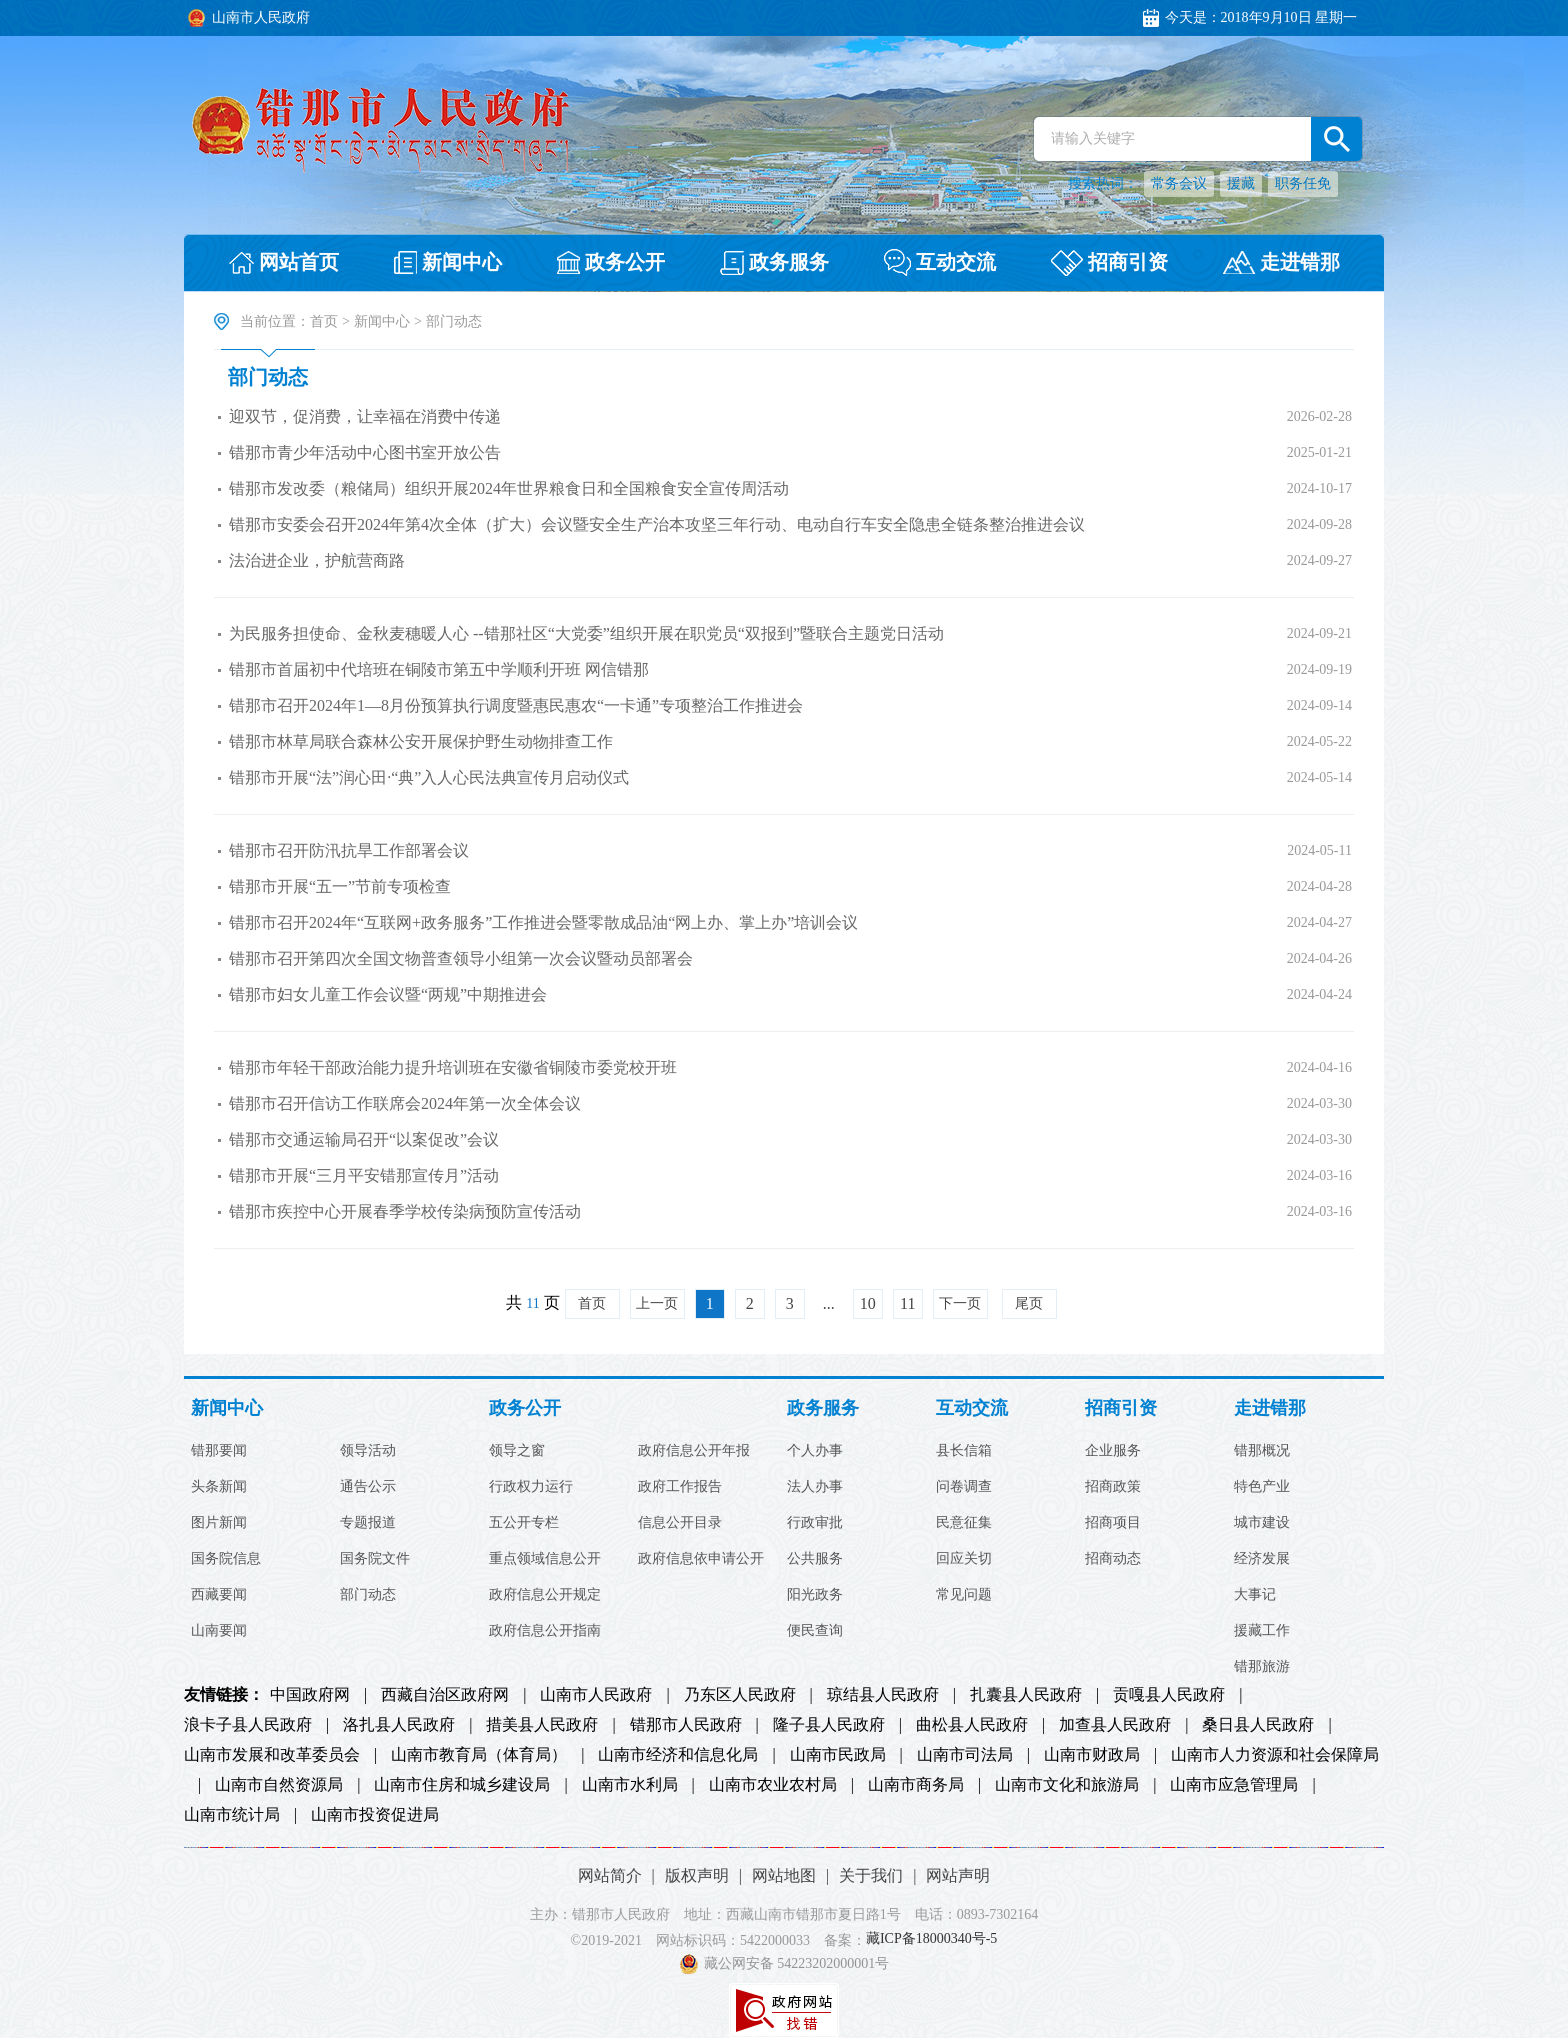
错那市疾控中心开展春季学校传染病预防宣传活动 (405, 1211)
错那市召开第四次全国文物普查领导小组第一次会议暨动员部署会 (461, 958)
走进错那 (1270, 1408)
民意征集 (964, 1523)
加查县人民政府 (1115, 1725)
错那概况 (1262, 1451)
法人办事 (815, 1487)
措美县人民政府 (542, 1725)
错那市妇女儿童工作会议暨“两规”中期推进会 (388, 994)
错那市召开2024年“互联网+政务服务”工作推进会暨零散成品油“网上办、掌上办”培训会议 (543, 922)
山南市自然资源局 (279, 1785)
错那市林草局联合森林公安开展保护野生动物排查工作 (421, 741)
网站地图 (784, 1875)
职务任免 (1303, 183)
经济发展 (1262, 1559)
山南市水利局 (630, 1785)
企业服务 (1113, 1451)
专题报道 (368, 1523)
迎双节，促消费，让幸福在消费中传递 (365, 416)
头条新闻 (219, 1487)
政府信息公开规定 (545, 1595)
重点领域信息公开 (545, 1559)
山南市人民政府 (596, 1695)
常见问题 (964, 1595)
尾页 (1029, 1303)
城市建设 (1262, 1523)
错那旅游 (1262, 1667)
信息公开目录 (680, 1523)
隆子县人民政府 (829, 1725)
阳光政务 (815, 1595)
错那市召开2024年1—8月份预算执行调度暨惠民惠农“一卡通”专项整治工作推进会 (516, 705)
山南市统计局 (232, 1815)
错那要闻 (219, 1451)
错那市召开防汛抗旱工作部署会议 (349, 850)
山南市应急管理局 (1234, 1785)
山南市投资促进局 (375, 1815)
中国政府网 (310, 1695)
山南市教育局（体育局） (479, 1755)
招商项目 (1113, 1523)
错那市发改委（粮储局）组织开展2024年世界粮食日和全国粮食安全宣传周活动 (509, 488)
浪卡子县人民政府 (248, 1725)
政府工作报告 (680, 1487)
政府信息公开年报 (694, 1451)
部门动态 (268, 377)
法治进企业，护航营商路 (317, 560)
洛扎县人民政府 (399, 1725)
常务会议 (1179, 183)
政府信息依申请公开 (701, 1559)
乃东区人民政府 (740, 1695)
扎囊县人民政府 (1026, 1695)
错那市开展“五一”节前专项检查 (340, 886)
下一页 (960, 1303)
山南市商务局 (916, 1785)
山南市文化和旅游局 (1067, 1785)
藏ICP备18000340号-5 (931, 1939)
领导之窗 (517, 1451)
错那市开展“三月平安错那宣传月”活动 (364, 1175)
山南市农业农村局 (773, 1785)
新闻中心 (382, 321)
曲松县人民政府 (972, 1725)
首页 (324, 321)
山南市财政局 (1092, 1755)
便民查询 (815, 1631)
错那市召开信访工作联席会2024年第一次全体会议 (405, 1103)
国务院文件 (375, 1559)
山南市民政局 (838, 1755)
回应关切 (964, 1559)
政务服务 (823, 1408)
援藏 (1241, 183)
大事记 (1255, 1595)
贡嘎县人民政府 (1169, 1695)
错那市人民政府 (686, 1725)
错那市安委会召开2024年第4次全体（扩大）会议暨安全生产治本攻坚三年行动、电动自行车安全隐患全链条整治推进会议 (657, 524)
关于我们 (871, 1875)
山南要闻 (219, 1631)
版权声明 (697, 1875)
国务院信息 (226, 1559)
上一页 (657, 1303)
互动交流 (972, 1408)
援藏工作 (1262, 1631)
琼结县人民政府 (883, 1695)
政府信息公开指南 (545, 1631)
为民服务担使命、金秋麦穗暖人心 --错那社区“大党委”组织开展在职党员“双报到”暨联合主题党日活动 (586, 633)
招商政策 (1113, 1487)
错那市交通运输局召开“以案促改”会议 (364, 1139)
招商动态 (1113, 1559)
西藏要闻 (219, 1595)
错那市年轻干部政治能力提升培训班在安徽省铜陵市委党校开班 (453, 1067)
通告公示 (368, 1487)
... (829, 1303)
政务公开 (525, 1408)
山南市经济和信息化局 (678, 1755)
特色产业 (1262, 1487)
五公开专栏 (524, 1523)
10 (868, 1303)
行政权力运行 (531, 1487)
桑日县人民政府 (1258, 1725)
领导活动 (368, 1451)
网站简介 (610, 1875)
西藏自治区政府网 (445, 1695)
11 (907, 1303)
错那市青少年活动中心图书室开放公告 (365, 452)
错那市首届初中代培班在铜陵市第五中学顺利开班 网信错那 (439, 669)
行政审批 (815, 1523)
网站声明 (958, 1875)
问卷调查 (964, 1487)
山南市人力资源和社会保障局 (1275, 1755)
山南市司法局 (965, 1755)
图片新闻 (219, 1523)
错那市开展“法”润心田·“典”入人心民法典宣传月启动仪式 (429, 777)
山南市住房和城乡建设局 (462, 1785)
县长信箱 (964, 1451)
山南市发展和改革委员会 (272, 1755)
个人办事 (815, 1451)
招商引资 (1121, 1408)
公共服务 (815, 1559)
